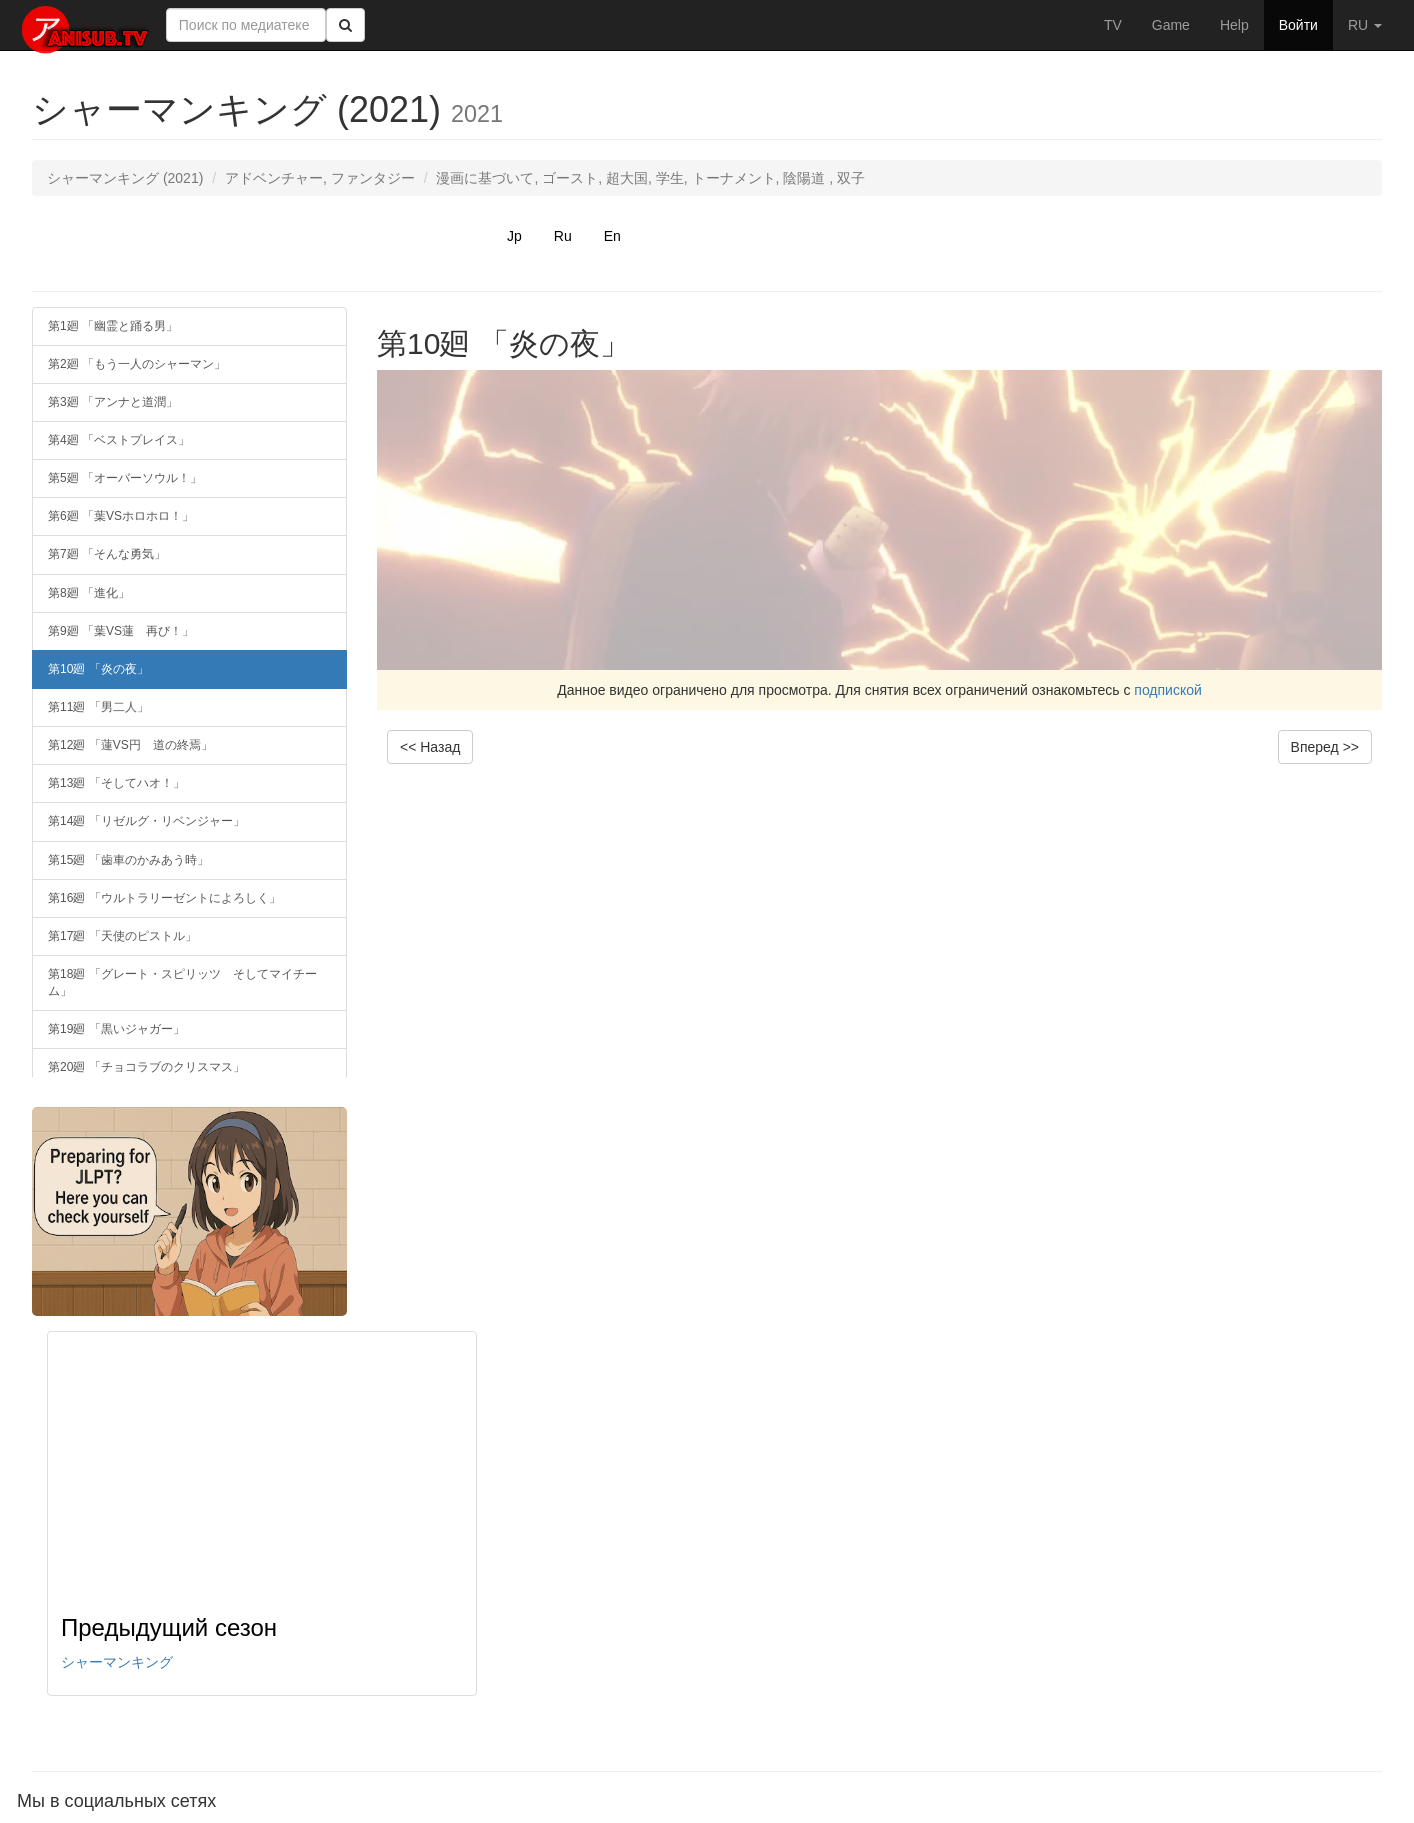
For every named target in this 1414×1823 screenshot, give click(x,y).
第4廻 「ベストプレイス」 (119, 440)
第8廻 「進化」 (89, 593)
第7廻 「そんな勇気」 (107, 554)
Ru (563, 236)
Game (1171, 25)
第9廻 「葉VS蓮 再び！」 (121, 631)
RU (1365, 25)
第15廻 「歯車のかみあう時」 (128, 860)
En (612, 236)
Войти (1298, 25)
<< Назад (430, 747)
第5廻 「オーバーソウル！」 (125, 478)
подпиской (1168, 690)
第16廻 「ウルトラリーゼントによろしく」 (164, 898)
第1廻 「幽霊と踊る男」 (113, 326)
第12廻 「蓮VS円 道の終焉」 (130, 745)
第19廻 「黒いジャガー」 (116, 1029)
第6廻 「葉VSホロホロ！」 (121, 516)
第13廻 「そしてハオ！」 (116, 783)
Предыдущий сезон (169, 1627)
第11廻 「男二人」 (98, 707)
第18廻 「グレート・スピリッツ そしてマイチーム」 (182, 982)
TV (1113, 25)
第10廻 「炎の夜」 (98, 669)
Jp (514, 236)
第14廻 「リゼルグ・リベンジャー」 (146, 821)
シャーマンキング (117, 1662)
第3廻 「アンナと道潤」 (113, 402)
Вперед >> (1325, 747)
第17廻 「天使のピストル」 (122, 936)
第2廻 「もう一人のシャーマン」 (137, 364)
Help (1234, 25)
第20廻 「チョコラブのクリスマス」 (146, 1067)
